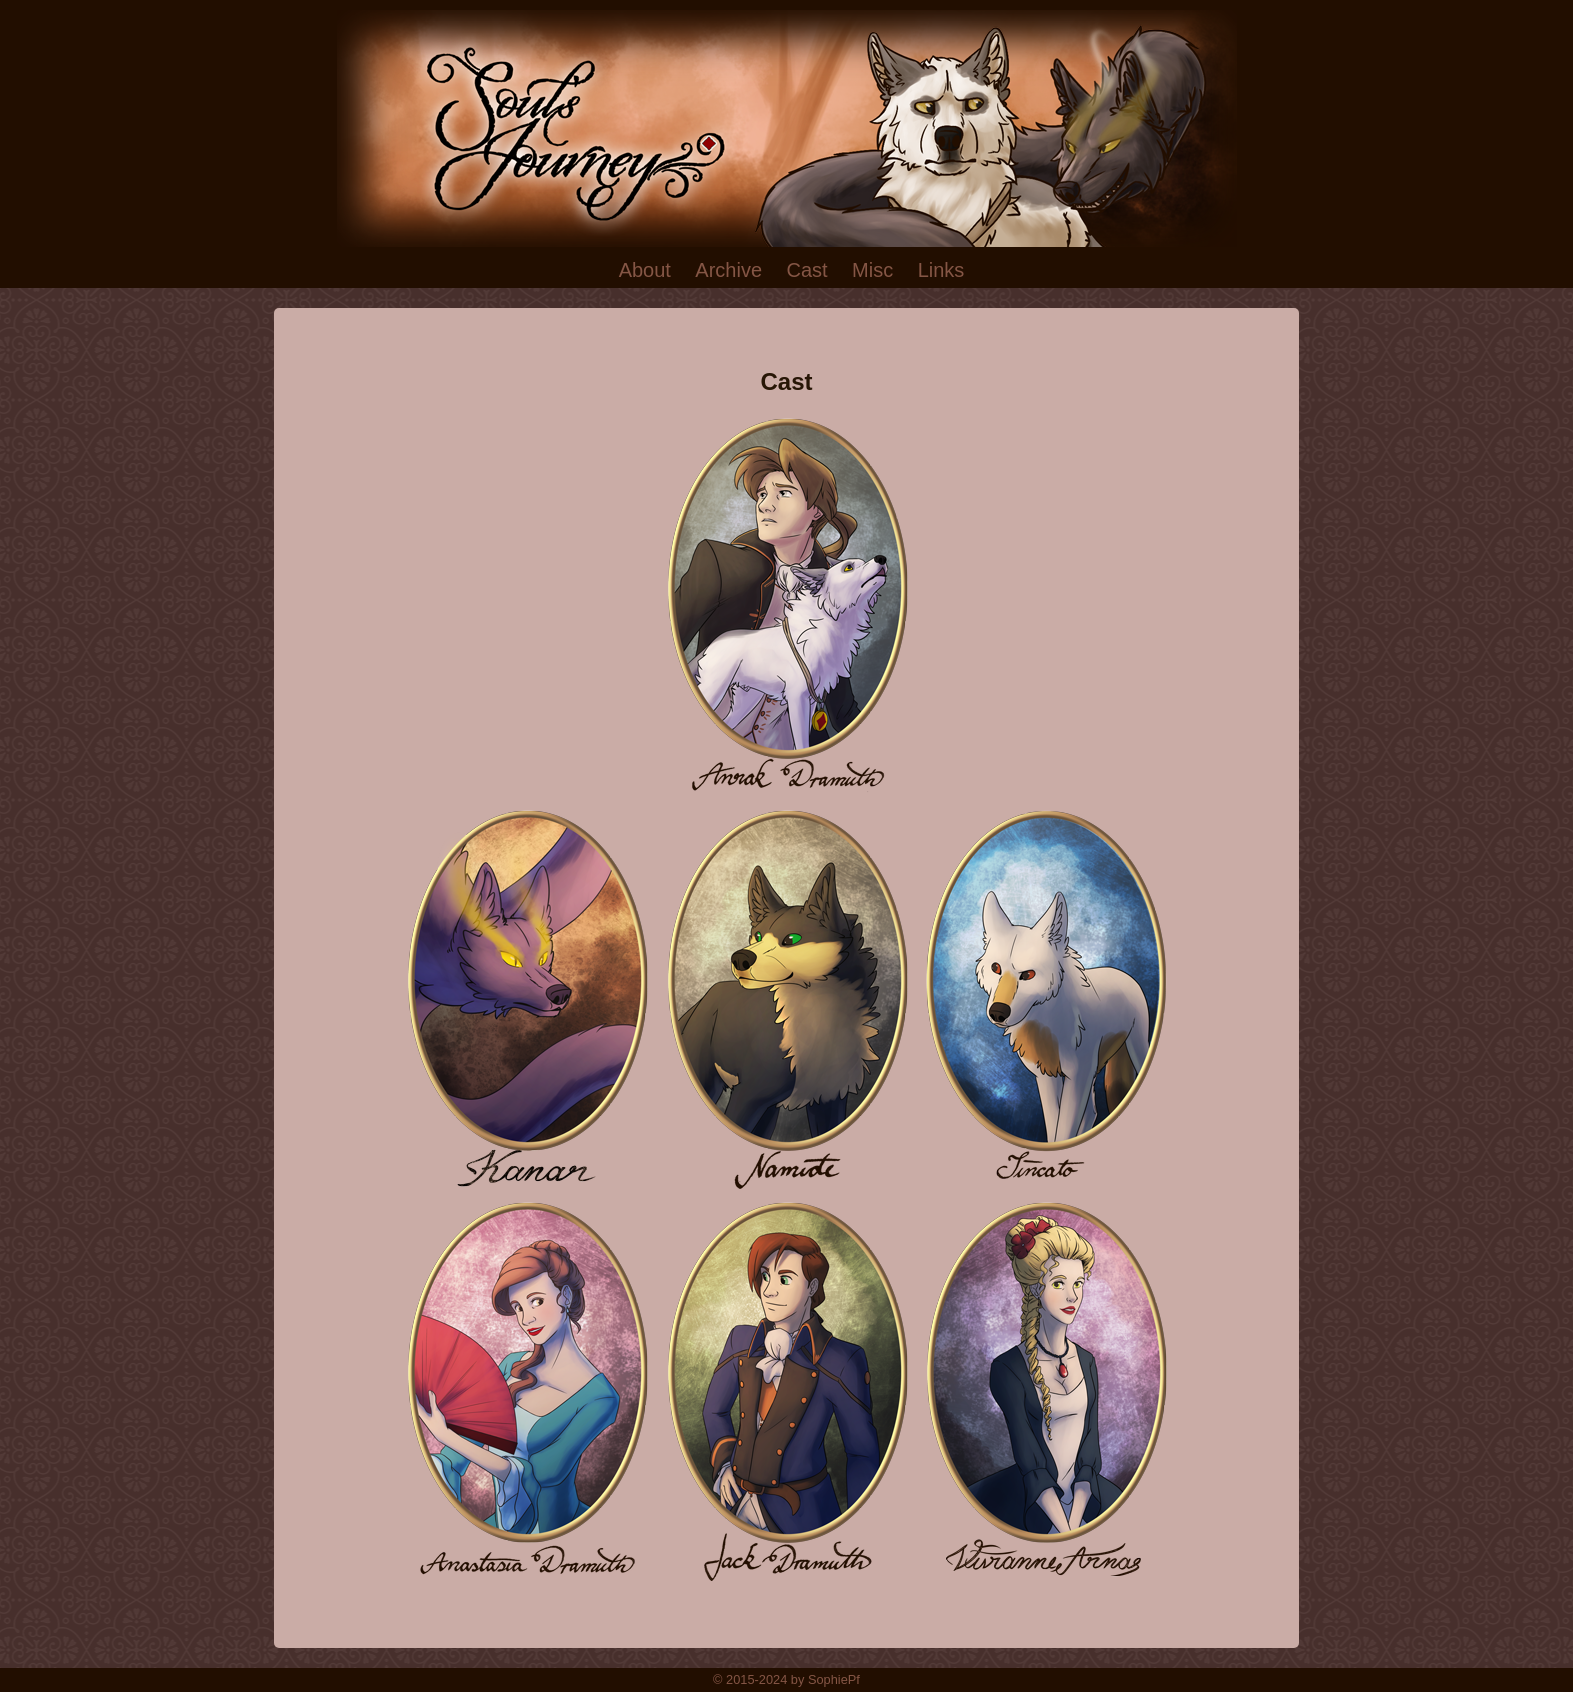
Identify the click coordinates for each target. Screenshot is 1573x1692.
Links (941, 270)
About (645, 270)
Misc (872, 270)
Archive (728, 270)
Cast (807, 270)
